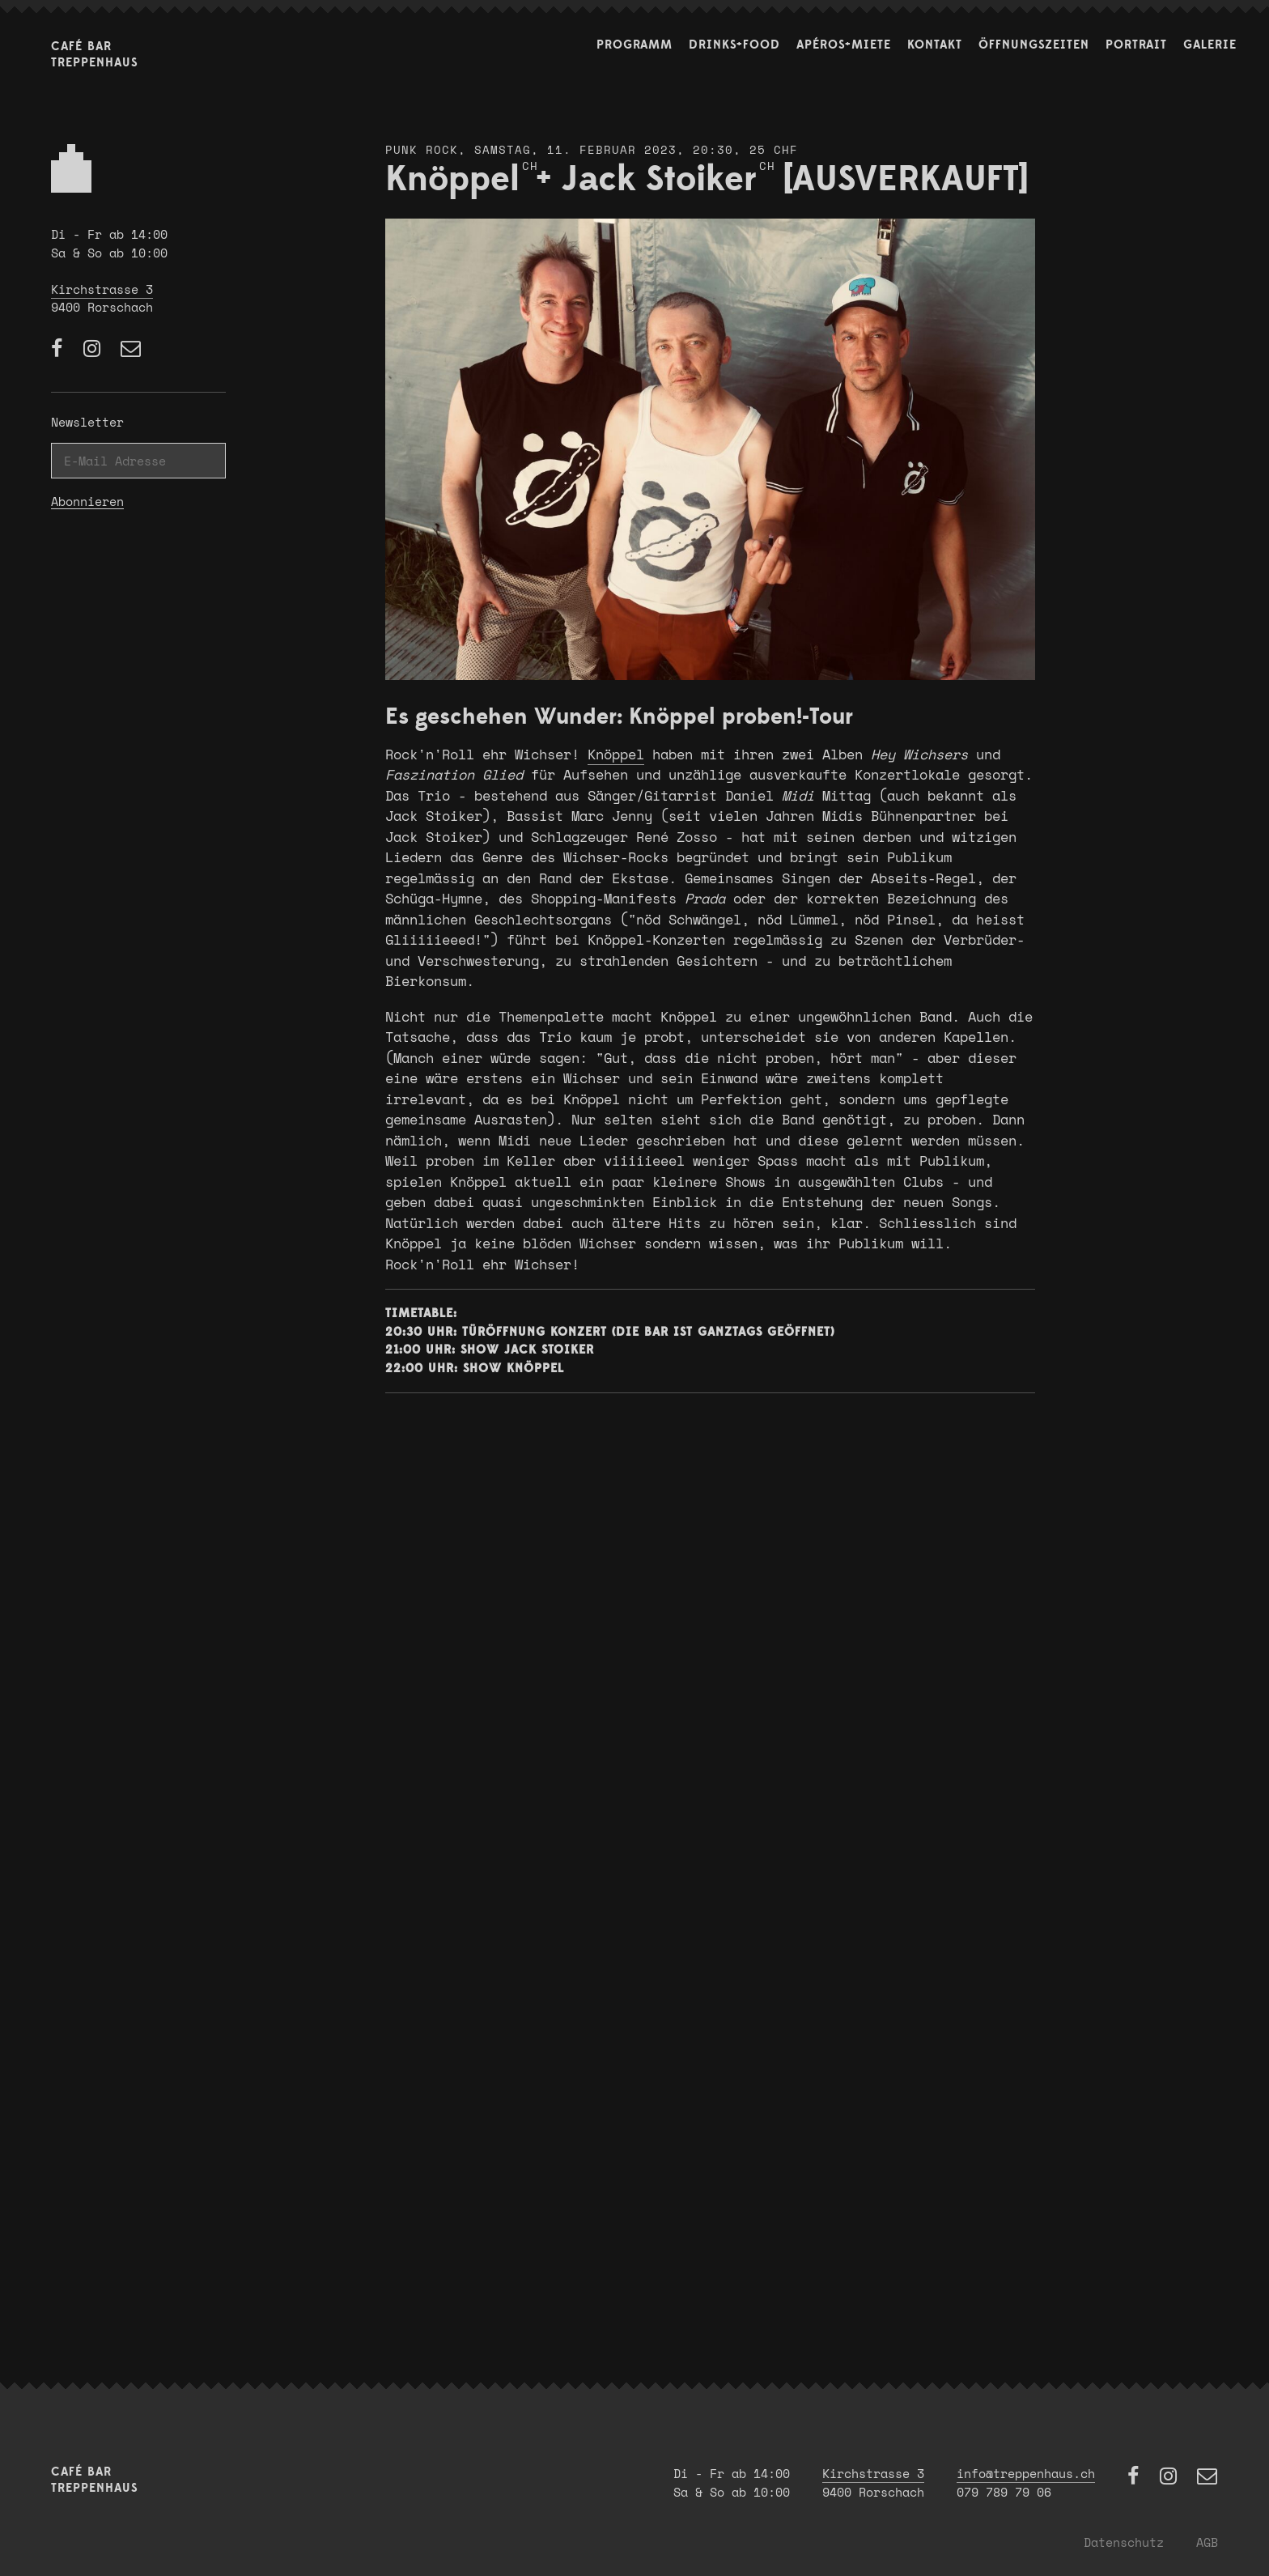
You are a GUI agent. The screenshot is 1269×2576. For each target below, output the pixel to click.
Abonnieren (87, 502)
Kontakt (934, 45)
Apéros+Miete (843, 45)
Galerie (1210, 45)
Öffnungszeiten (1033, 45)
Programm (634, 45)
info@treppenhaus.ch (1026, 2473)
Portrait (1136, 45)
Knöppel (616, 754)
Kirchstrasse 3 (102, 289)
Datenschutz (1124, 2542)
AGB (1207, 2542)
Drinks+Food (734, 45)
